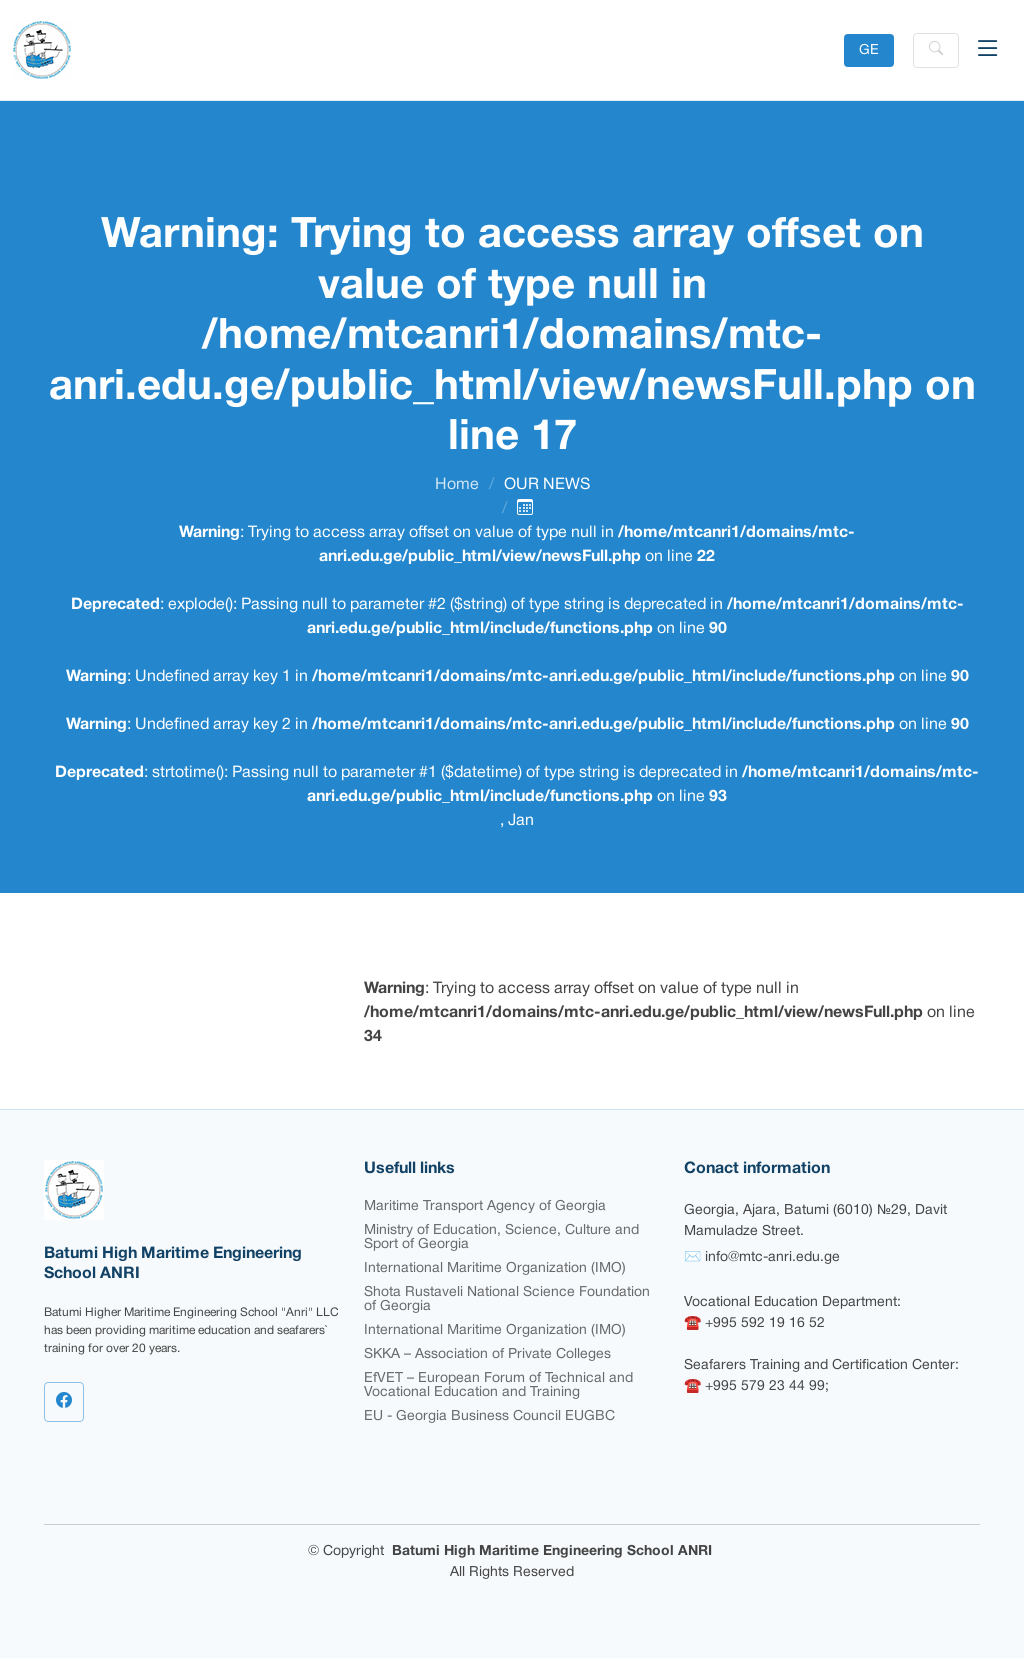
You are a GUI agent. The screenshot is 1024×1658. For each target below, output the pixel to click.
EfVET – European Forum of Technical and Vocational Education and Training (498, 1385)
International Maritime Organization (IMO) (495, 1268)
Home (457, 485)
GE (869, 50)
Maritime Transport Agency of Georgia (485, 1206)
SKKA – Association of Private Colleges (487, 1354)
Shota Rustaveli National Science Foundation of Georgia (507, 1299)
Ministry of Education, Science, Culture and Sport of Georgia (501, 1237)
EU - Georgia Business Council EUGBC (489, 1416)
